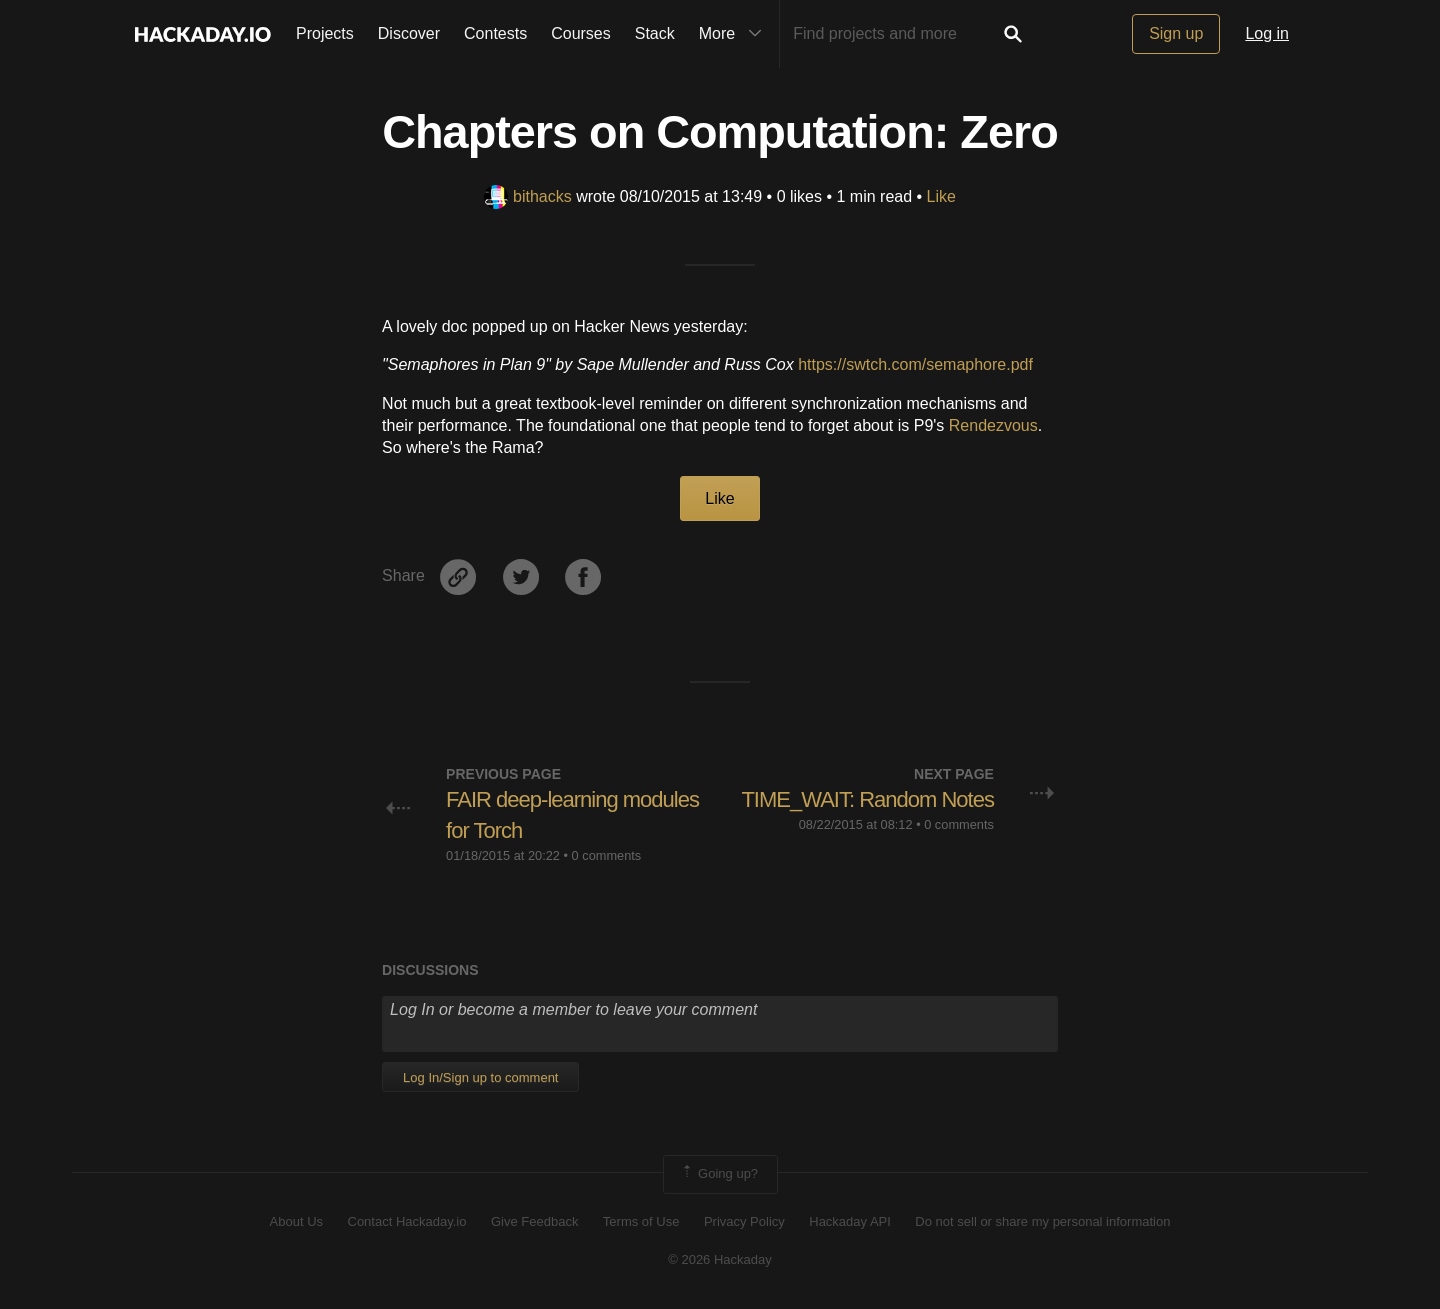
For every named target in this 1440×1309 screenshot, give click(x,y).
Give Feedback (534, 1221)
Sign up (1176, 33)
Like (941, 196)
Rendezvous (993, 425)
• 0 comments (603, 855)
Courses (581, 33)
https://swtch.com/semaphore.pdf (915, 364)
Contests (495, 33)
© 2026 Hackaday (720, 1259)
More (735, 34)
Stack (655, 33)
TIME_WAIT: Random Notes (867, 799)
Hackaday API (850, 1221)
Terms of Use (641, 1221)
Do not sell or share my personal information (1042, 1221)
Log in (1267, 33)
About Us (296, 1221)
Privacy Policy (744, 1221)
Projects (325, 33)
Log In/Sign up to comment (480, 1077)
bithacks (528, 196)
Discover (409, 33)
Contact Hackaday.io (407, 1221)
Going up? (719, 1174)
